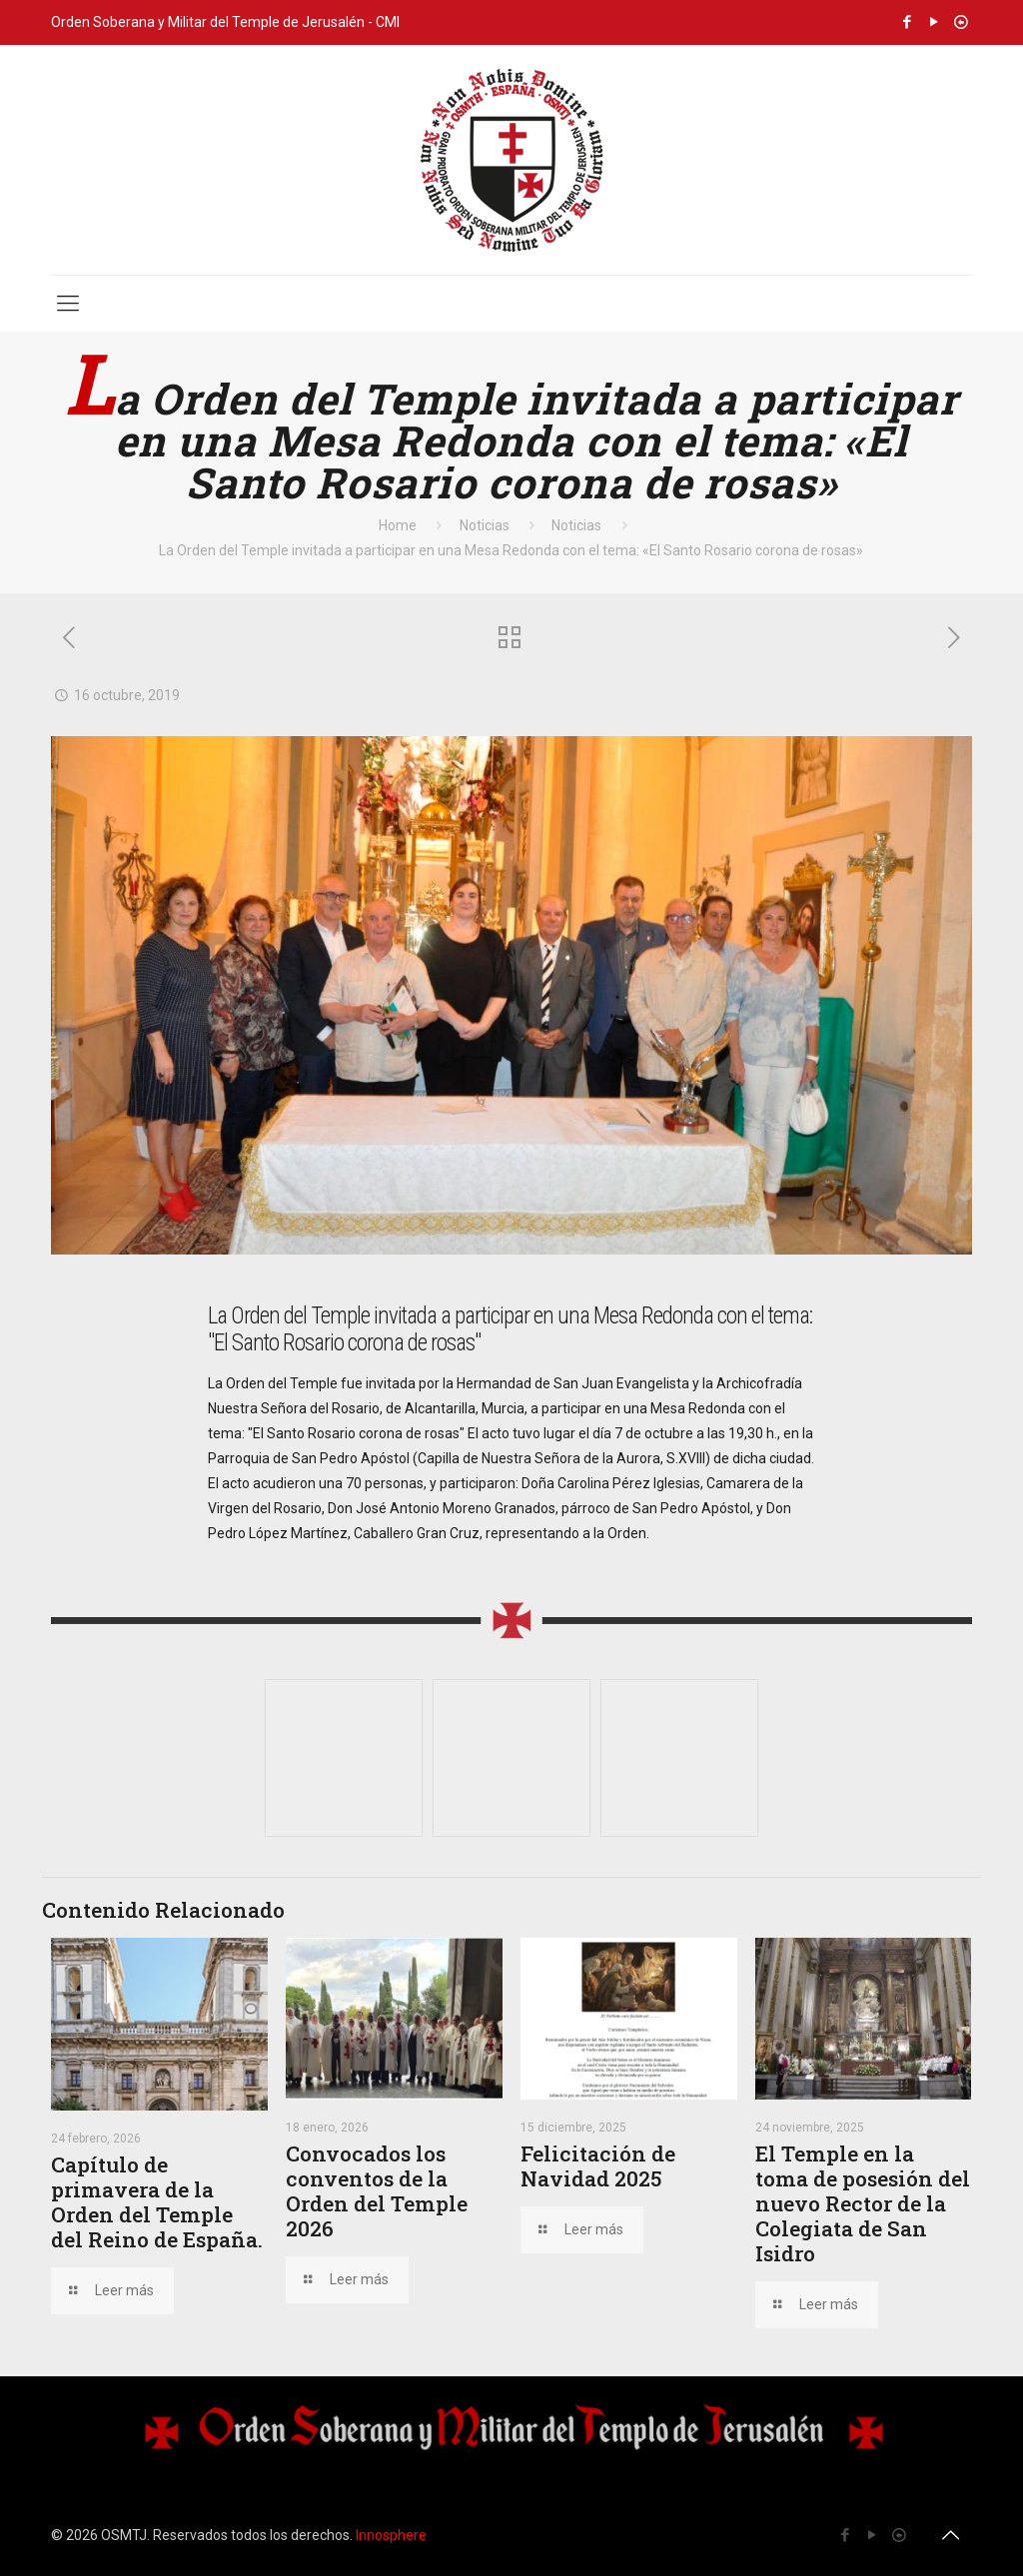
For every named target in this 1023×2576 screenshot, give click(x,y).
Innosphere (391, 2535)
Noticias (485, 525)
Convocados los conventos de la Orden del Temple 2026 (377, 2191)
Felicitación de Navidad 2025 (597, 2166)
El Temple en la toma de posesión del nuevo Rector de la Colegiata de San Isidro (862, 2203)
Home (398, 525)
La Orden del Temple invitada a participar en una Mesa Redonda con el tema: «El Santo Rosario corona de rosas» (511, 550)
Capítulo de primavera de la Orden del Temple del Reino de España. (157, 2201)
